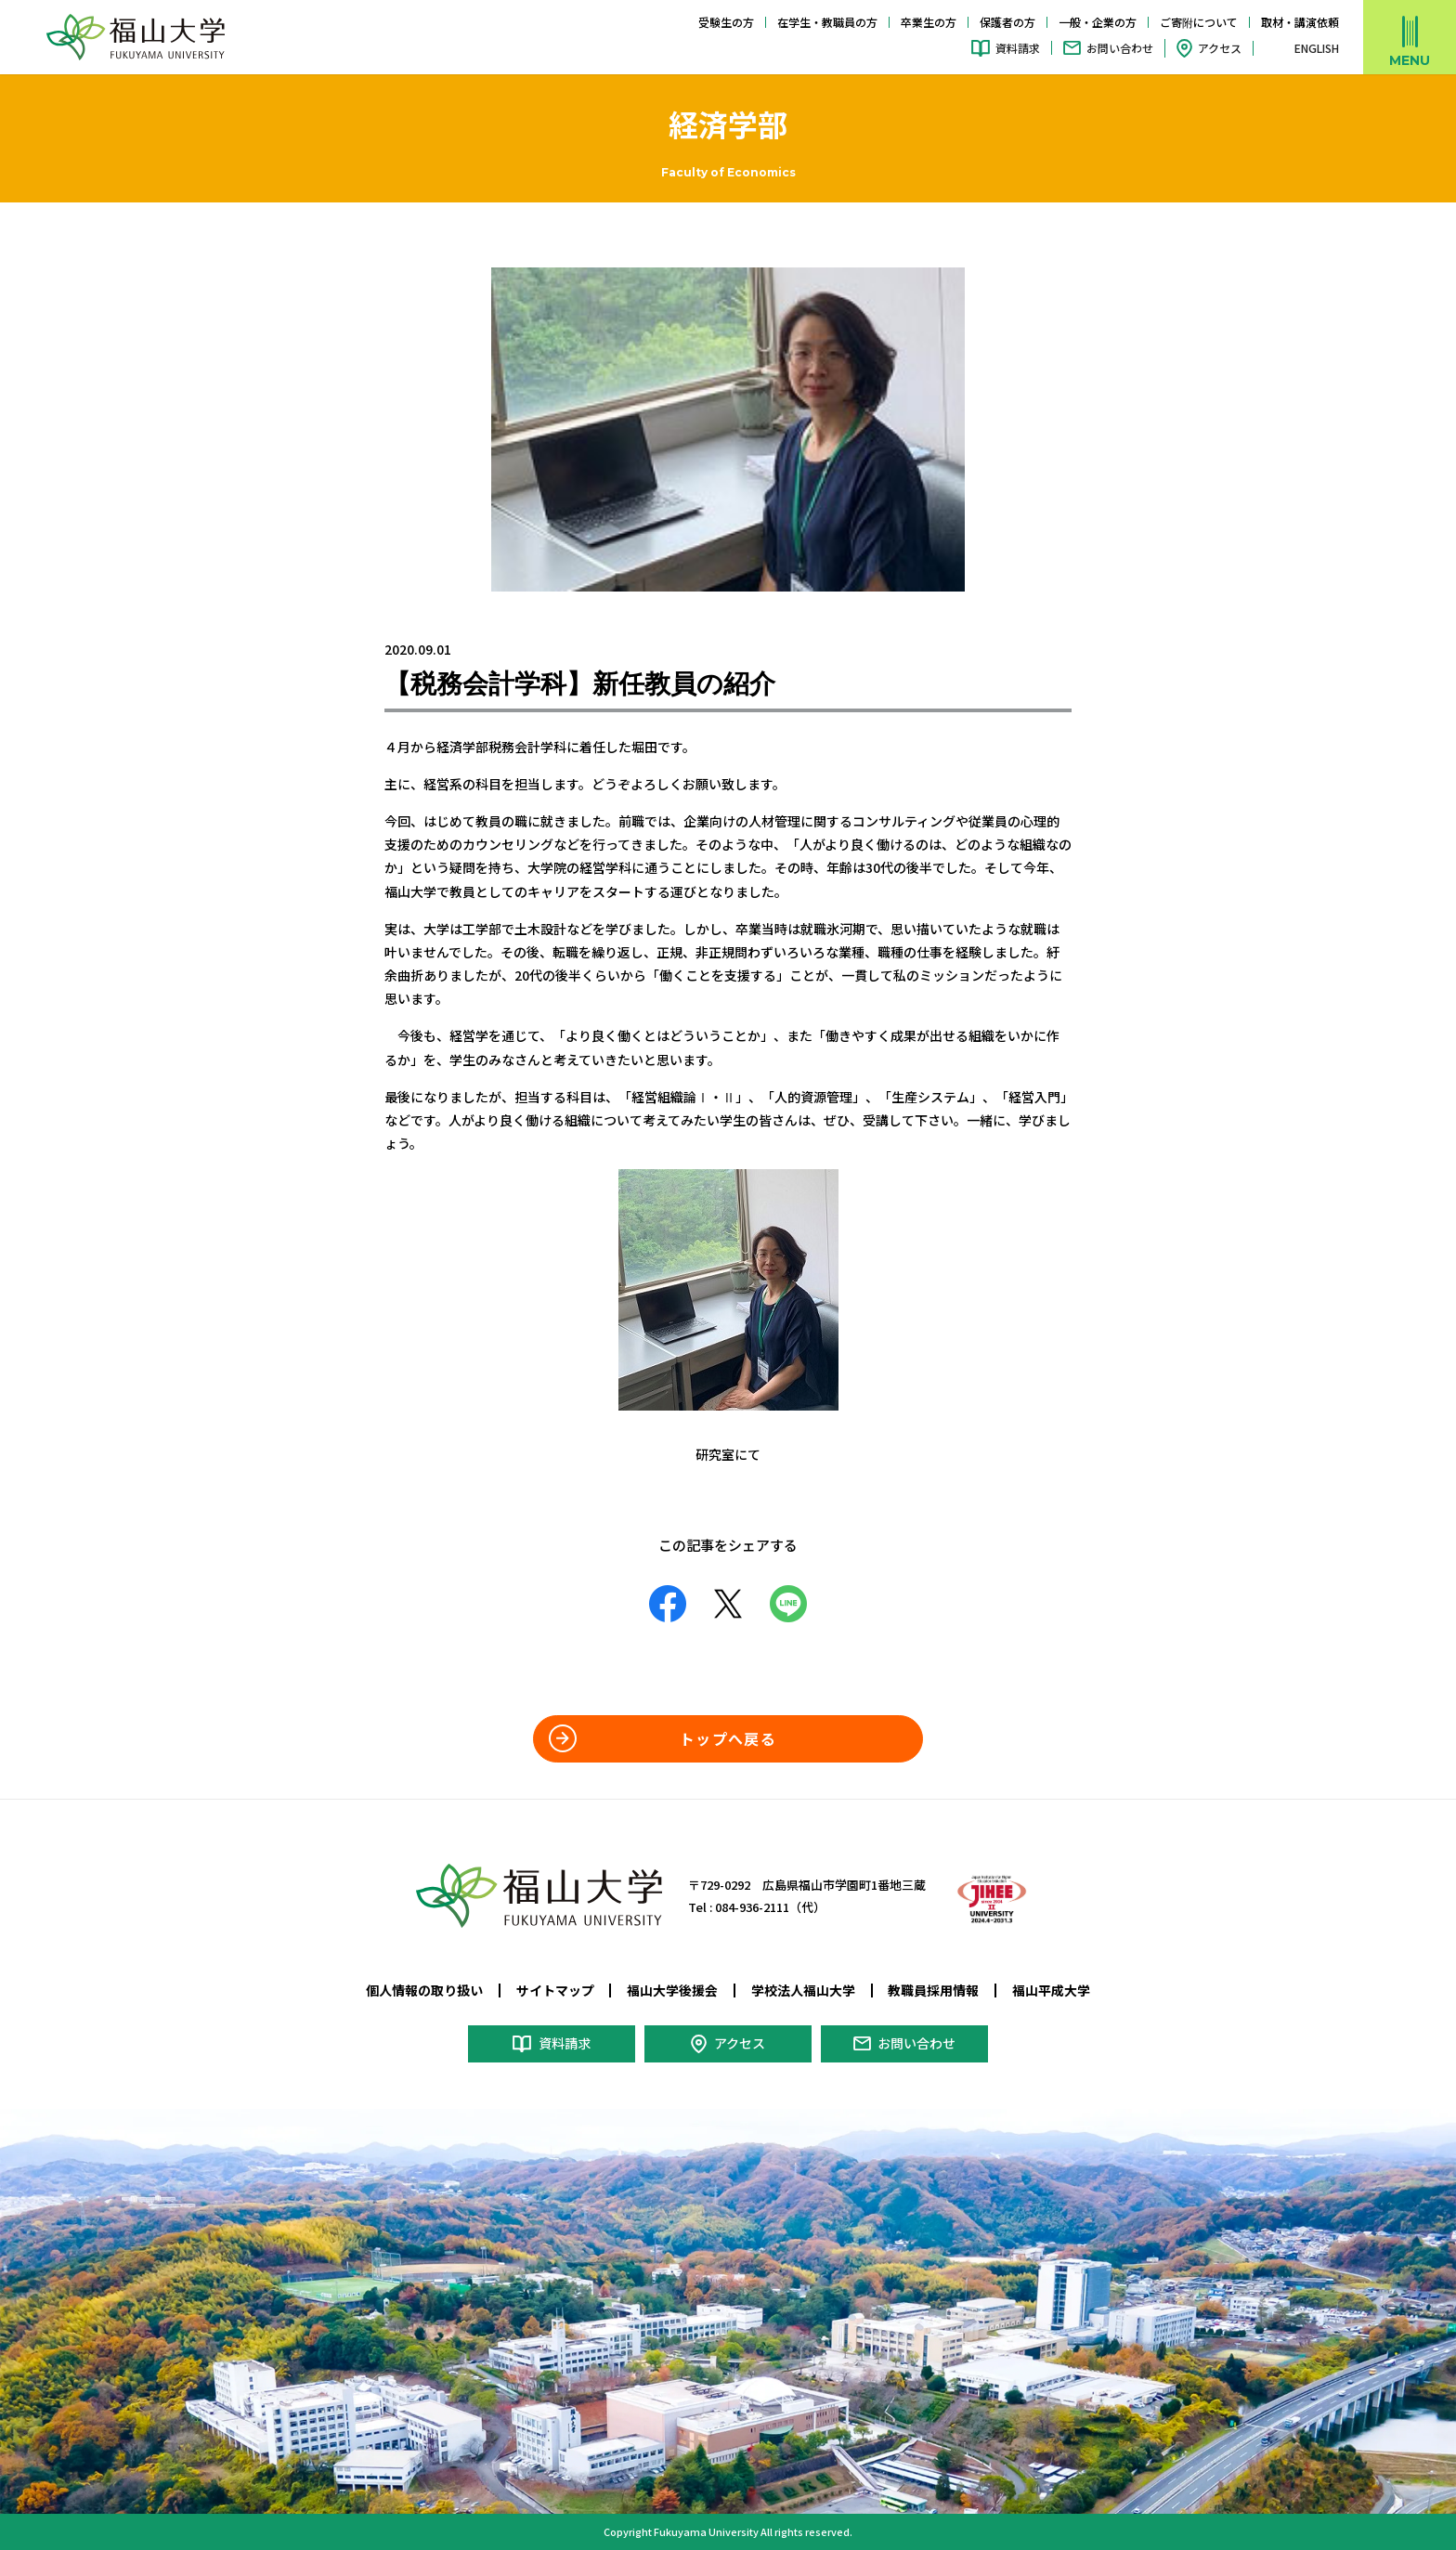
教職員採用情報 (933, 1990)
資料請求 (1017, 48)
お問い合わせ (1119, 48)
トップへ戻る (728, 1738)
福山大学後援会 (672, 1990)
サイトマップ (555, 1990)
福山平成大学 (1051, 1990)
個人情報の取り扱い (424, 1990)
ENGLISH (1316, 48)
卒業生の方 (928, 22)
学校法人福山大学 (803, 1990)
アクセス (1220, 48)
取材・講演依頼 (1300, 22)
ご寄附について (1199, 22)
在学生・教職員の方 (827, 22)
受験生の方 (726, 22)
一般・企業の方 (1098, 22)
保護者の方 (1007, 22)
